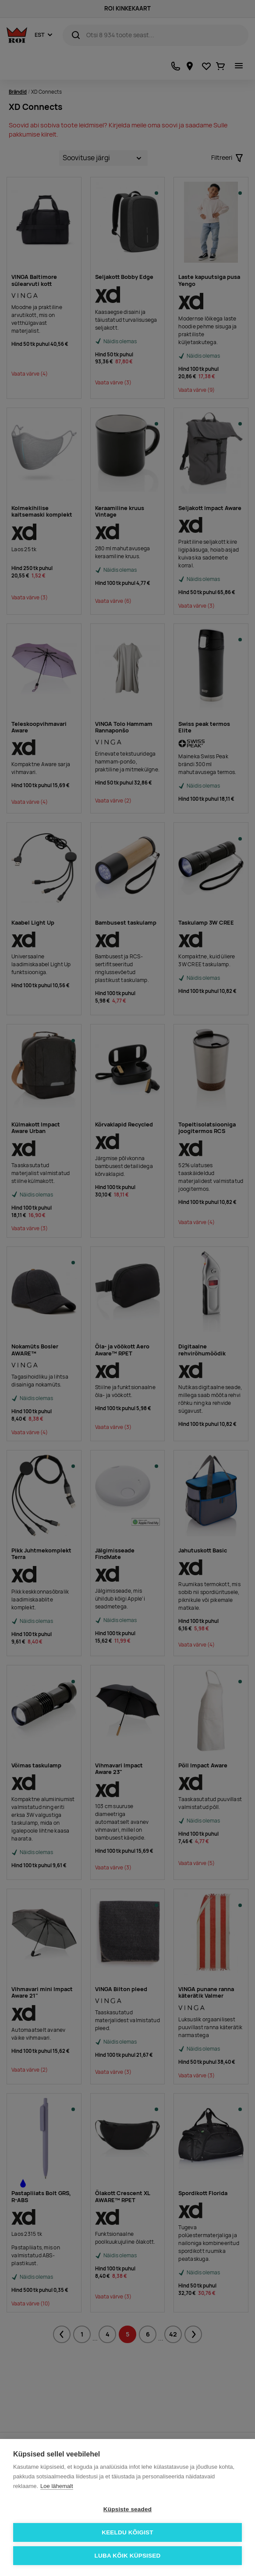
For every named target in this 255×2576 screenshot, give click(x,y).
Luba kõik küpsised (128, 2555)
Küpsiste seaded (127, 2509)
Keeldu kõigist (127, 2532)
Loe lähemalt (56, 2486)
